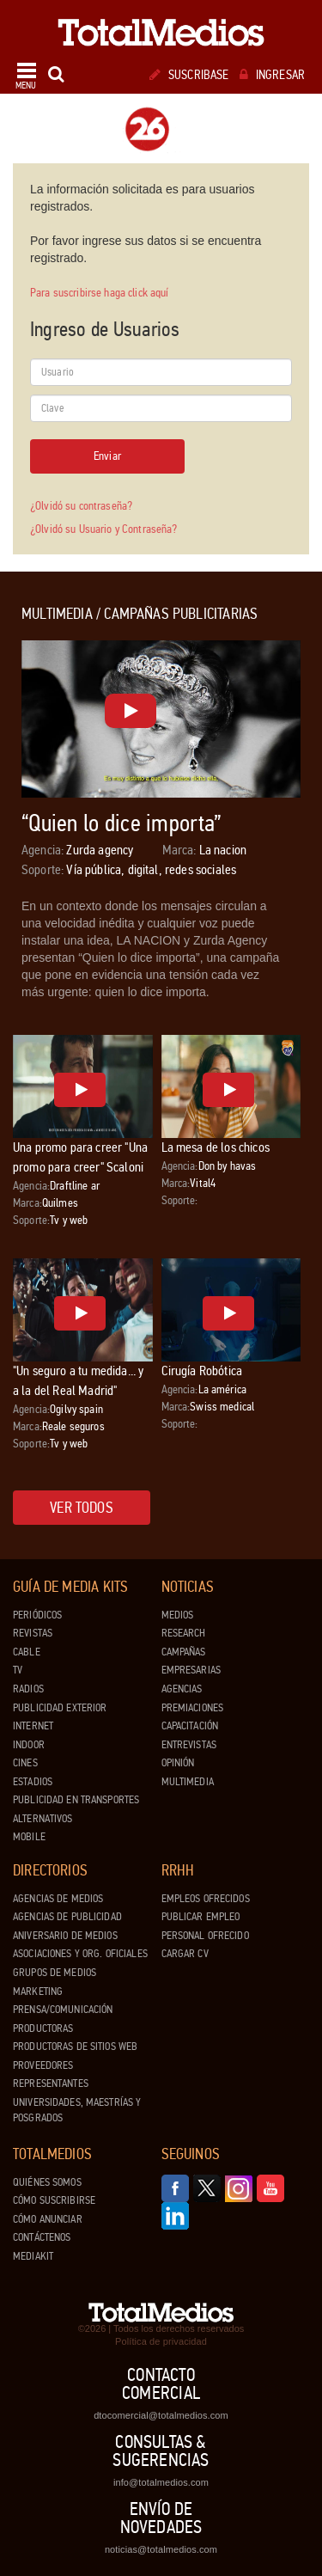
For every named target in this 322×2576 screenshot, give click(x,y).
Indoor (29, 1745)
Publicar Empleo (200, 1917)
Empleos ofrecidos (205, 1899)
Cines (25, 1763)
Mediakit (33, 2256)
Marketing (38, 1991)
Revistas (32, 1633)
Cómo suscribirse (54, 2200)
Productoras (43, 2028)
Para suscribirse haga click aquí (99, 292)
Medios (177, 1615)
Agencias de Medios (58, 1899)
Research (183, 1633)
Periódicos (37, 1615)
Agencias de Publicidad (67, 1917)
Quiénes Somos (47, 2182)
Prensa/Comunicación (62, 2009)
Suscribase (189, 75)
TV (17, 1670)
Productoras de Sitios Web (75, 2046)
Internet (33, 1726)
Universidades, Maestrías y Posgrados (77, 2111)
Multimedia (187, 1782)
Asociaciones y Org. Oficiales (80, 1954)
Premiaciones (192, 1708)
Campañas (183, 1652)
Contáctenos (41, 2237)
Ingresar (272, 75)
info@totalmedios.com (161, 2482)
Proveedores (43, 2065)
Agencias (182, 1689)
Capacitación (190, 1726)
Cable (26, 1652)
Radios (28, 1689)
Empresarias (191, 1670)
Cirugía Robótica (202, 1370)
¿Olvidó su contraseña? (81, 506)
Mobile (29, 1837)
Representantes (50, 2083)
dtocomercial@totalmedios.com (161, 2415)
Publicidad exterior (59, 1708)
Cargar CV (185, 1954)
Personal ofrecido (205, 1936)
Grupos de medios (54, 1972)
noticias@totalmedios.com (161, 2549)
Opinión (178, 1763)
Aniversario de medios (65, 1936)
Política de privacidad (161, 2341)
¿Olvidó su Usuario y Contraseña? (103, 529)
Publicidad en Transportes (76, 1800)
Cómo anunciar (47, 2219)
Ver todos (81, 1507)
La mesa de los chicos (215, 1147)
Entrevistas (188, 1745)
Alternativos (43, 1819)
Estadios (32, 1782)
